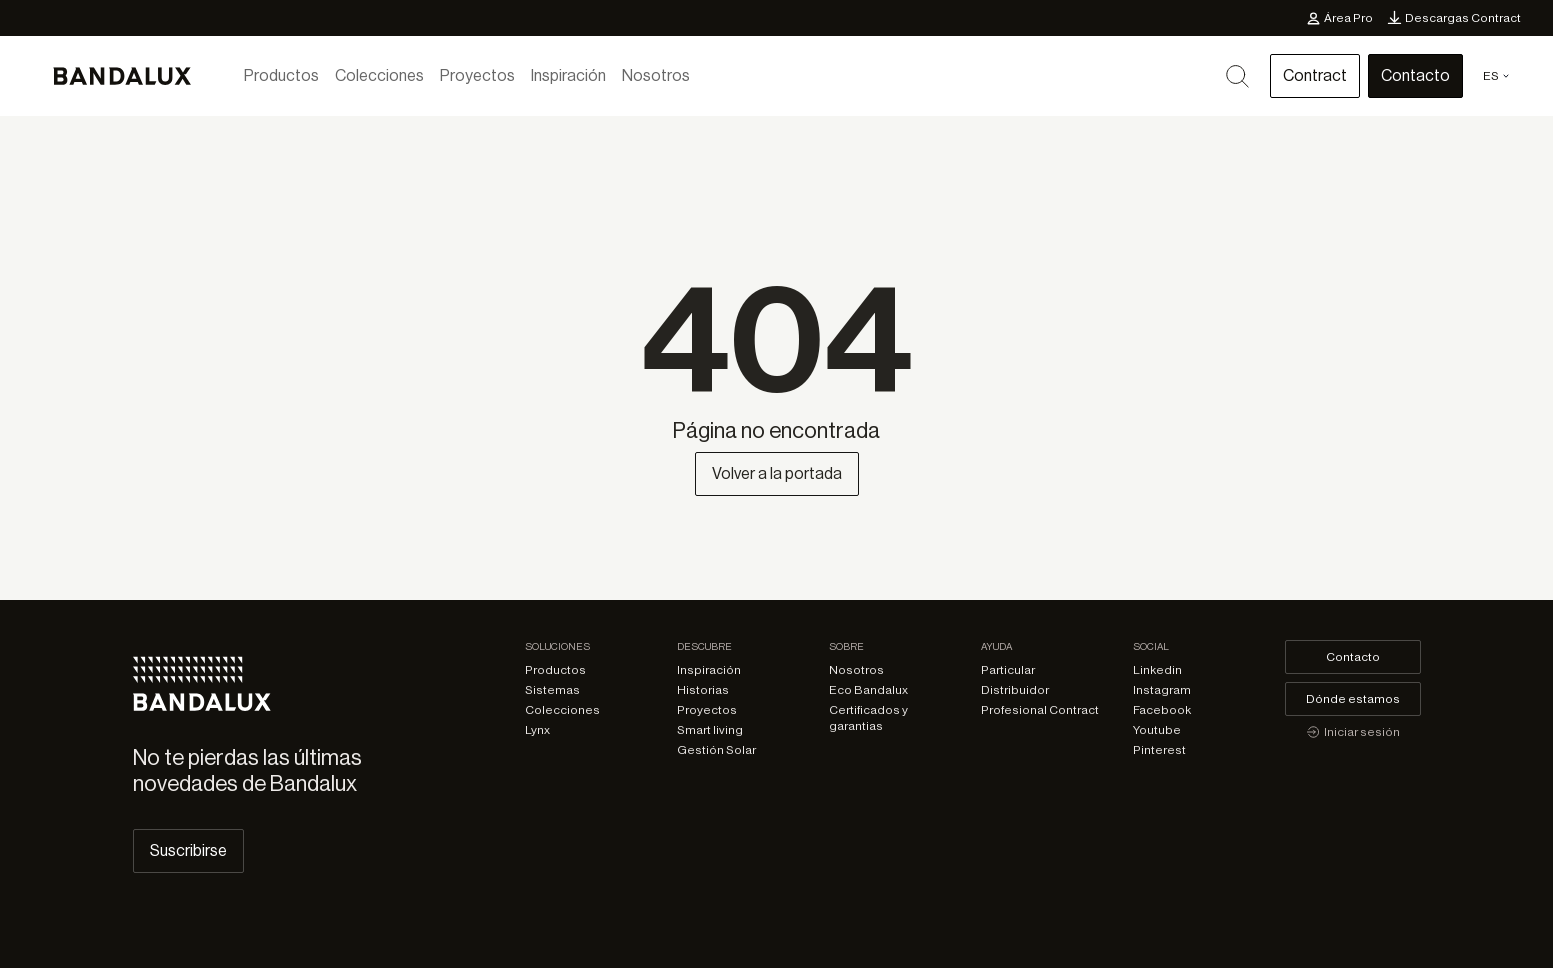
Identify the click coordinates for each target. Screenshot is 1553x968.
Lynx (537, 730)
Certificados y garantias (868, 718)
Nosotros (656, 76)
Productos (281, 76)
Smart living (710, 730)
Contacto (1415, 76)
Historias (703, 690)
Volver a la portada (777, 474)
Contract (1315, 76)
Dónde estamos (1353, 699)
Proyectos (477, 76)
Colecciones (379, 76)
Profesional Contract (1040, 710)
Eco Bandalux (868, 690)
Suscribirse (188, 851)
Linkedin (1157, 670)
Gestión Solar (716, 750)
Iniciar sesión (1353, 732)
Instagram (1162, 690)
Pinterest (1159, 750)
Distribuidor (1015, 690)
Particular (1008, 670)
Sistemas (552, 690)
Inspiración (568, 76)
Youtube (1157, 730)
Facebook (1162, 710)
